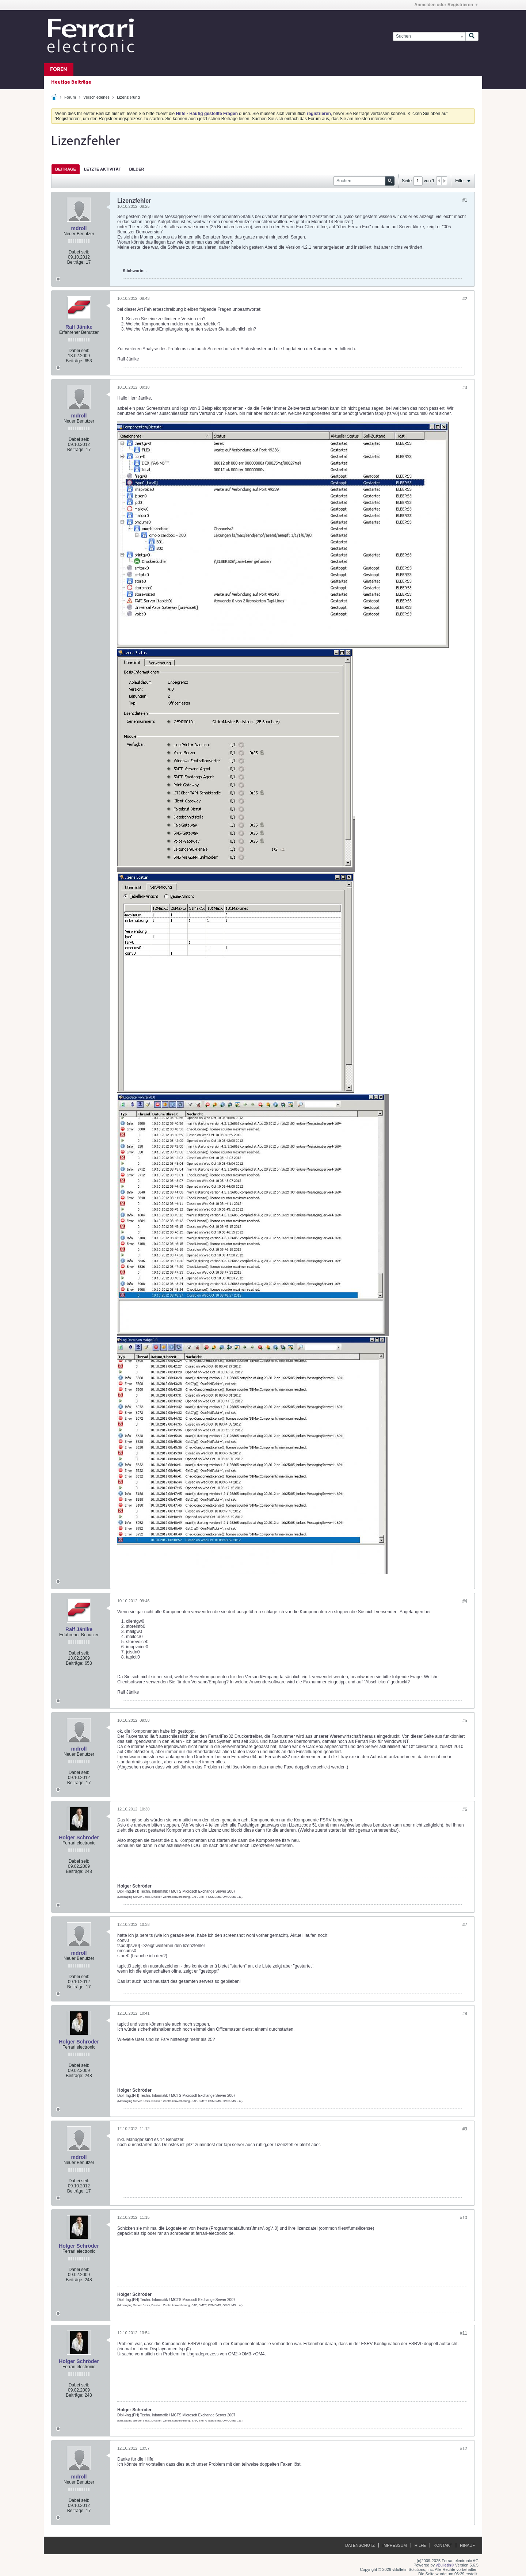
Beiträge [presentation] (65, 169)
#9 (464, 2129)
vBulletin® (445, 2565)
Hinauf (467, 2545)
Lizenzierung (128, 97)
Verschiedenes (96, 97)
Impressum (394, 2545)
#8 (464, 2013)
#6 (464, 1809)
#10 (463, 2217)
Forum (70, 97)
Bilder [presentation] (136, 169)
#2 (464, 298)
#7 (464, 1924)
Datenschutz (360, 2545)
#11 (463, 2333)
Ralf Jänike (78, 327)
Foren (58, 69)
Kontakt (443, 2545)
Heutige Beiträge (71, 82)
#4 (464, 1601)
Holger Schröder (79, 1837)
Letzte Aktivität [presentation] (102, 169)
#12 (463, 2448)
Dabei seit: (79, 252)
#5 (464, 1720)
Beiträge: (76, 262)
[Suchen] (429, 36)
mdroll (79, 228)
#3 (464, 387)
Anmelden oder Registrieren (446, 4)
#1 (464, 200)
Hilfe (420, 2545)
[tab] (65, 169)
